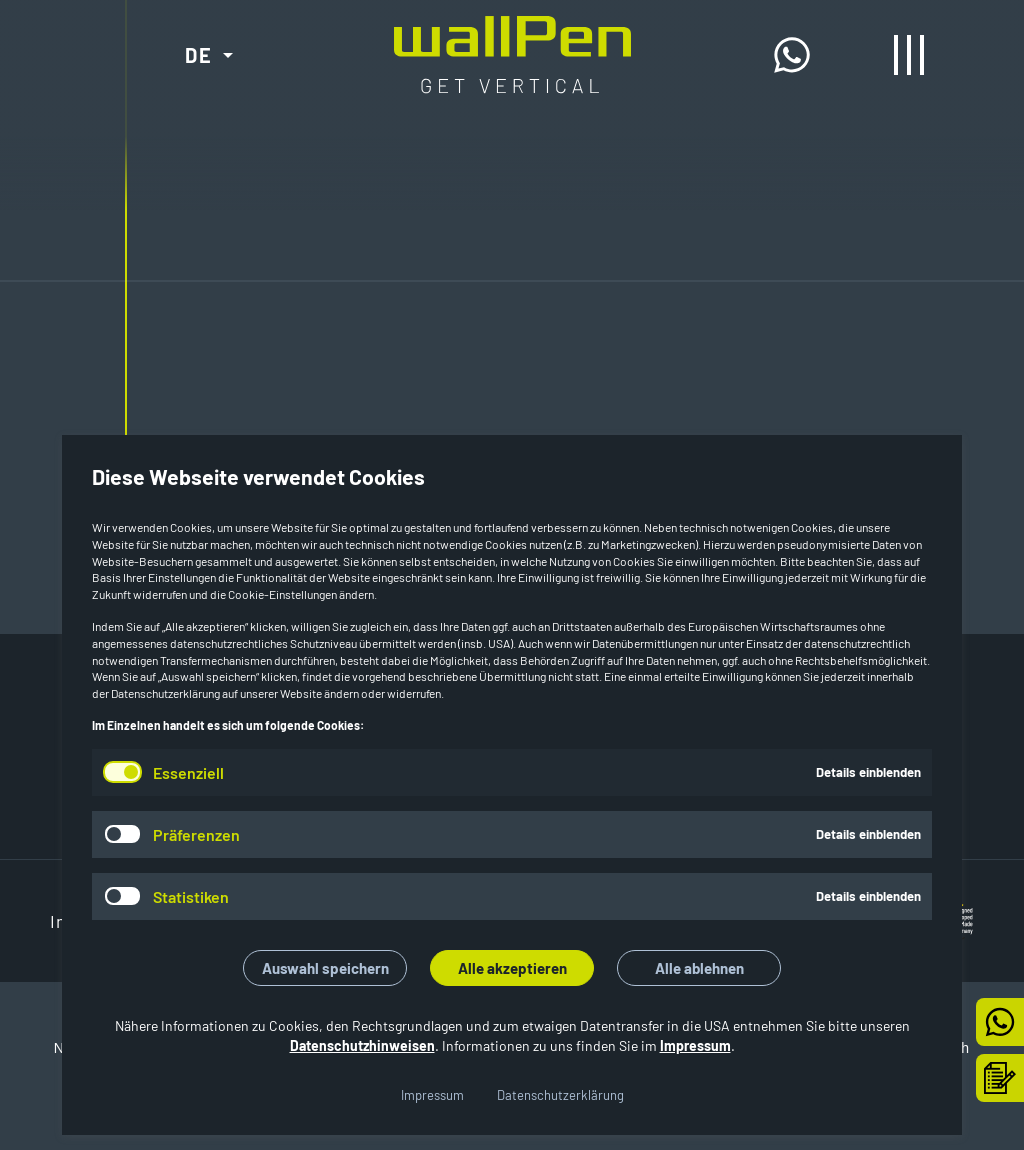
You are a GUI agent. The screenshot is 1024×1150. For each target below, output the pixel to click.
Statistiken (191, 896)
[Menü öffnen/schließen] (909, 55)
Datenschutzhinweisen (362, 1045)
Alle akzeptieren (512, 968)
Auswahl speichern (325, 968)
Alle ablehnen (699, 968)
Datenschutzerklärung (560, 1095)
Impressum (695, 1045)
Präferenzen (196, 834)
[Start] (512, 32)
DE (199, 55)
